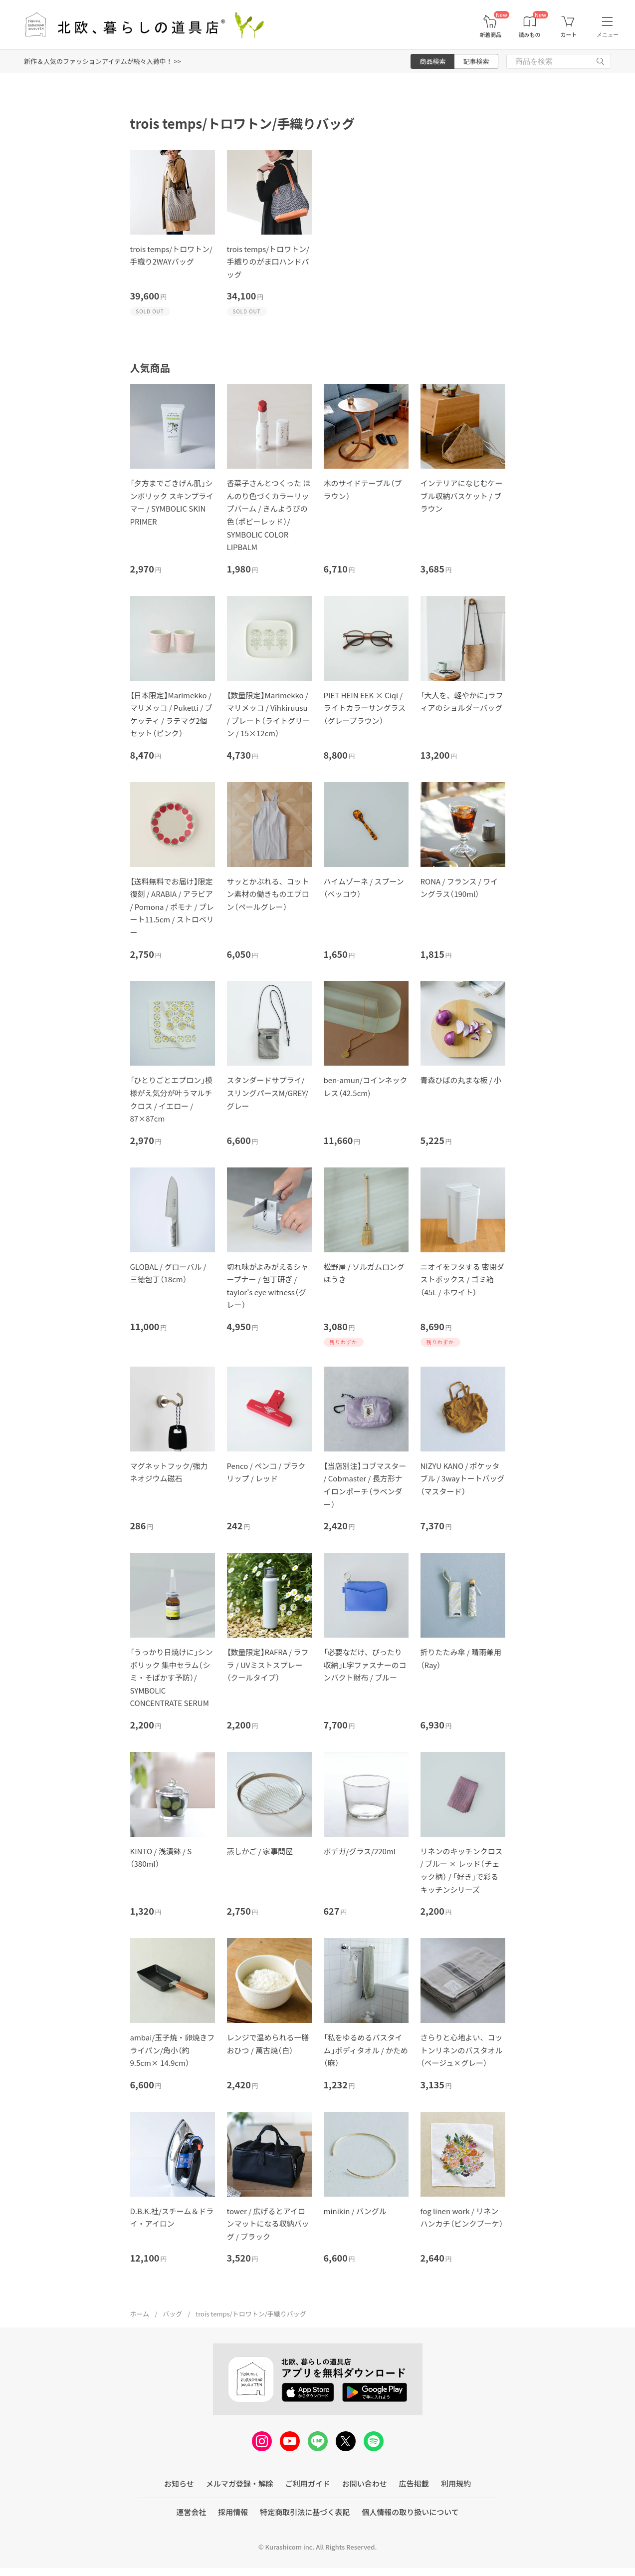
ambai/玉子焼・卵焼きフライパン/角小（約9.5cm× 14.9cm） (172, 2050)
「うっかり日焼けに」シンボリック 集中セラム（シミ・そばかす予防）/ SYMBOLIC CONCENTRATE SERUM (171, 1677)
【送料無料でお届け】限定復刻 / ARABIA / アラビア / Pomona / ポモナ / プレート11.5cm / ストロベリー (172, 906)
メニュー (608, 34)
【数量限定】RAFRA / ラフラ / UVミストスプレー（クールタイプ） (268, 1665)
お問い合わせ (364, 2483)
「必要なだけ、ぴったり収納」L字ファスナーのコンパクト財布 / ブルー (365, 1665)
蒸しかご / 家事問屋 (260, 1851)
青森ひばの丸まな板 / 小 (461, 1080)
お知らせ (179, 2483)
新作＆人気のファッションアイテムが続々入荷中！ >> (102, 61)
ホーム (140, 2313)
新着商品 (490, 34)
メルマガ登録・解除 (239, 2483)
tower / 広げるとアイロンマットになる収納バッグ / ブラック (268, 2224)
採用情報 (233, 2512)
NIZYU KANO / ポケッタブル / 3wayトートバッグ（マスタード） (463, 1478)
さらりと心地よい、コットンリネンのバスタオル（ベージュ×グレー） (462, 2050)
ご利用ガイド (307, 2483)
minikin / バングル (355, 2211)
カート (568, 34)
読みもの (530, 34)
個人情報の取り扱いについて (410, 2512)
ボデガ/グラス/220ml (360, 1851)
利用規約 (456, 2483)
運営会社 (191, 2512)
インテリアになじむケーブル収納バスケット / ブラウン (462, 496)
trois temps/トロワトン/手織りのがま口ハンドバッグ (268, 262)
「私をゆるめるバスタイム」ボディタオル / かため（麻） (366, 2050)
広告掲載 (414, 2483)
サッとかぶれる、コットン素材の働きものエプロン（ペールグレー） (268, 894)
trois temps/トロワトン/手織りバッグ (251, 2313)
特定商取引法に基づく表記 (305, 2512)
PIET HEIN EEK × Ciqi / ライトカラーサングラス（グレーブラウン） (365, 708)
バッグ (172, 2313)
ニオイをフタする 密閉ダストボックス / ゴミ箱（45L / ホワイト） (462, 1279)
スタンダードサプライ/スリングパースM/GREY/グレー (267, 1093)
